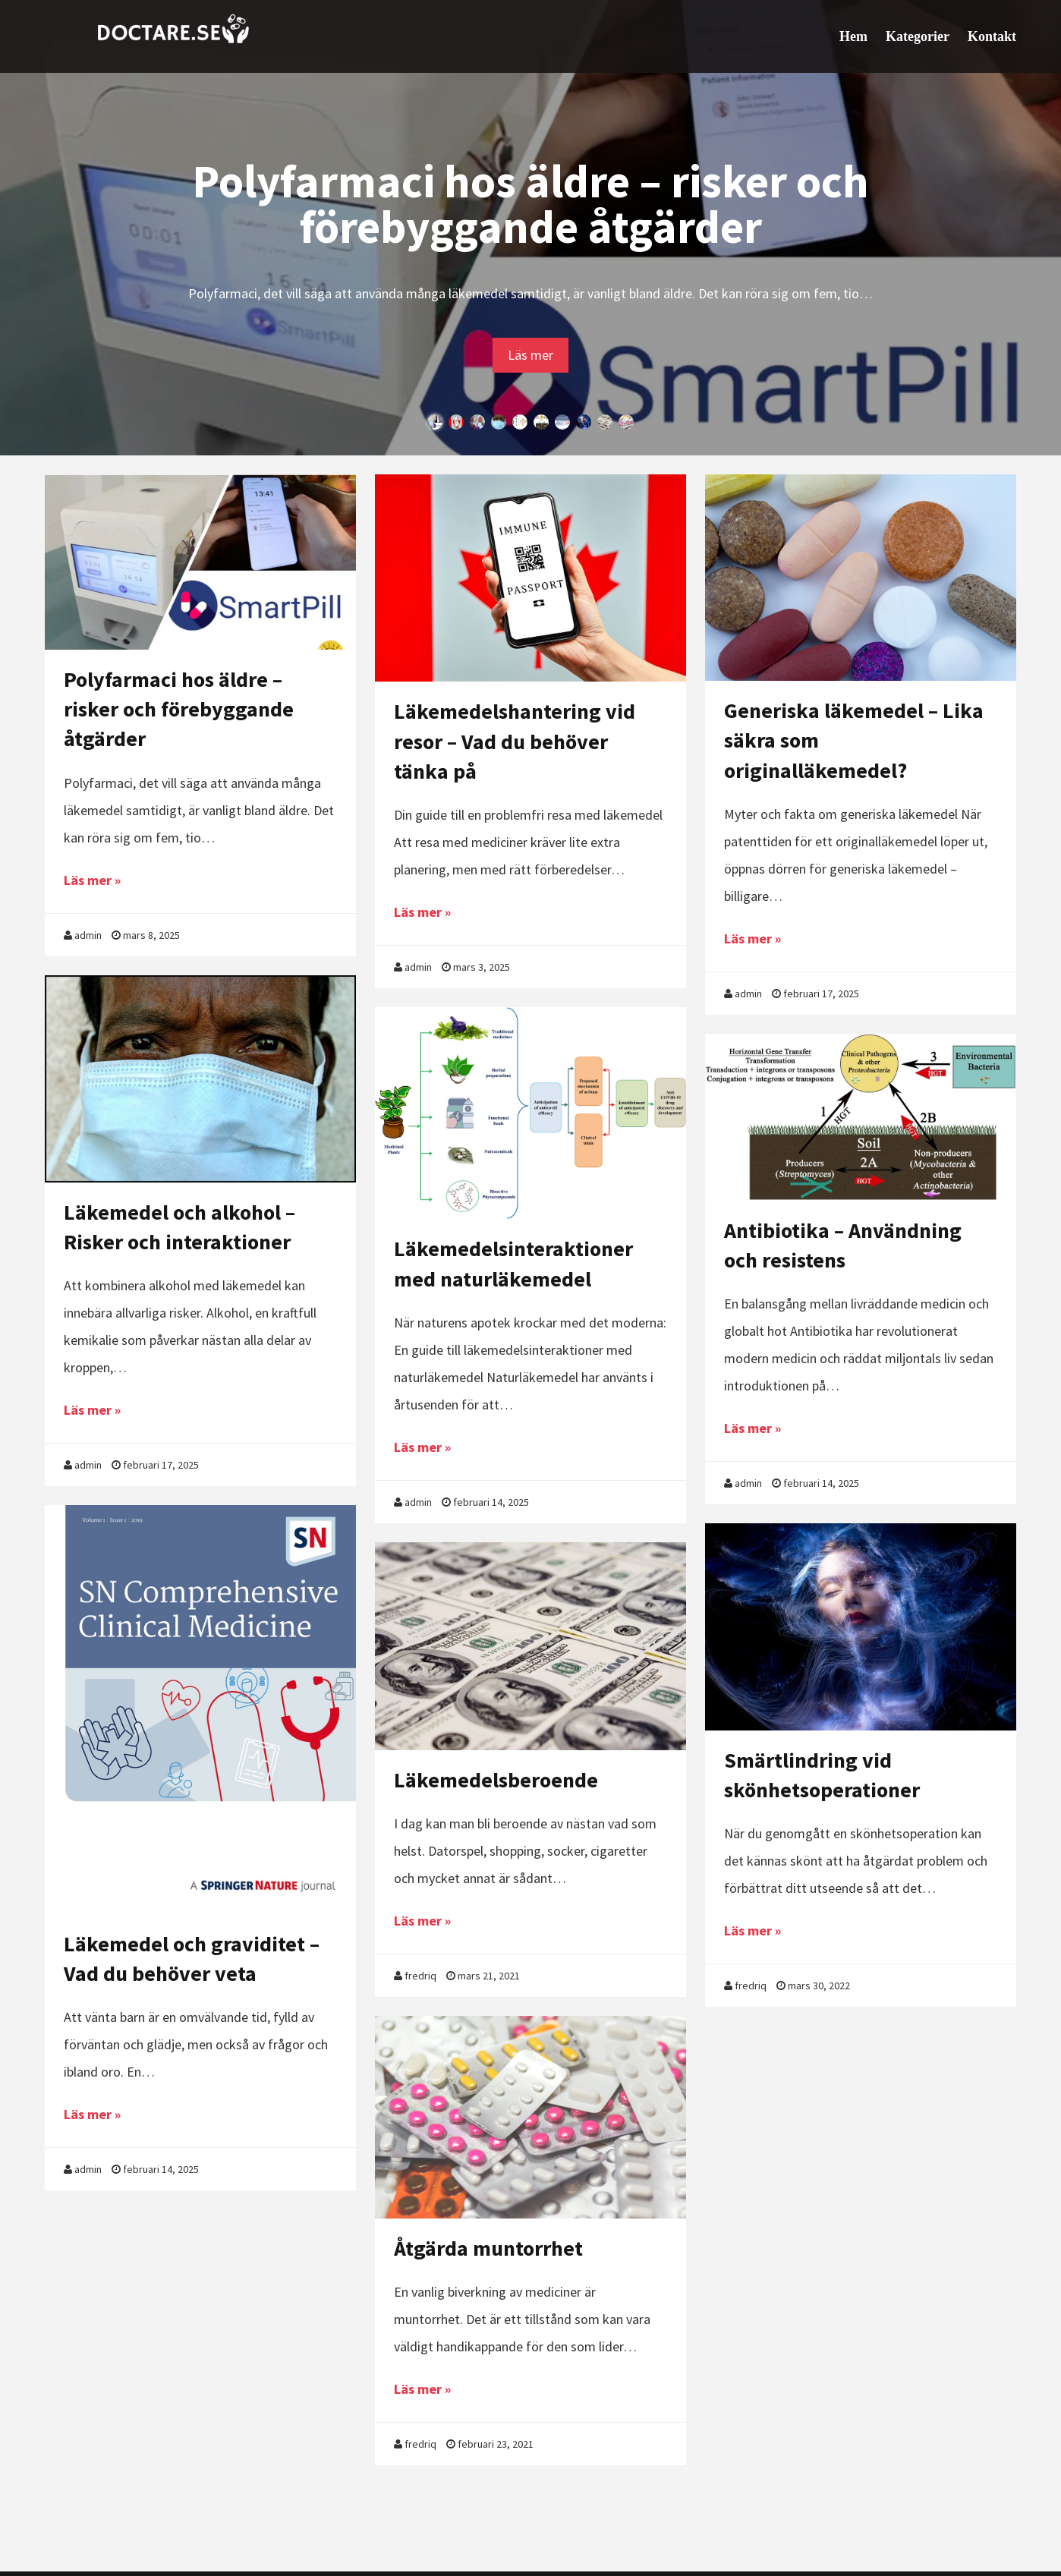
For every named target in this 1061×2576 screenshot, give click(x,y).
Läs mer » (92, 880)
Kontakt (992, 36)
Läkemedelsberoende (496, 1779)
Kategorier (917, 36)
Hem (853, 36)
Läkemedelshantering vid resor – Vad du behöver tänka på (514, 741)
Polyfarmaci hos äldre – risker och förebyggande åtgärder (530, 204)
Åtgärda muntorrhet (488, 2248)
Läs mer (530, 355)
